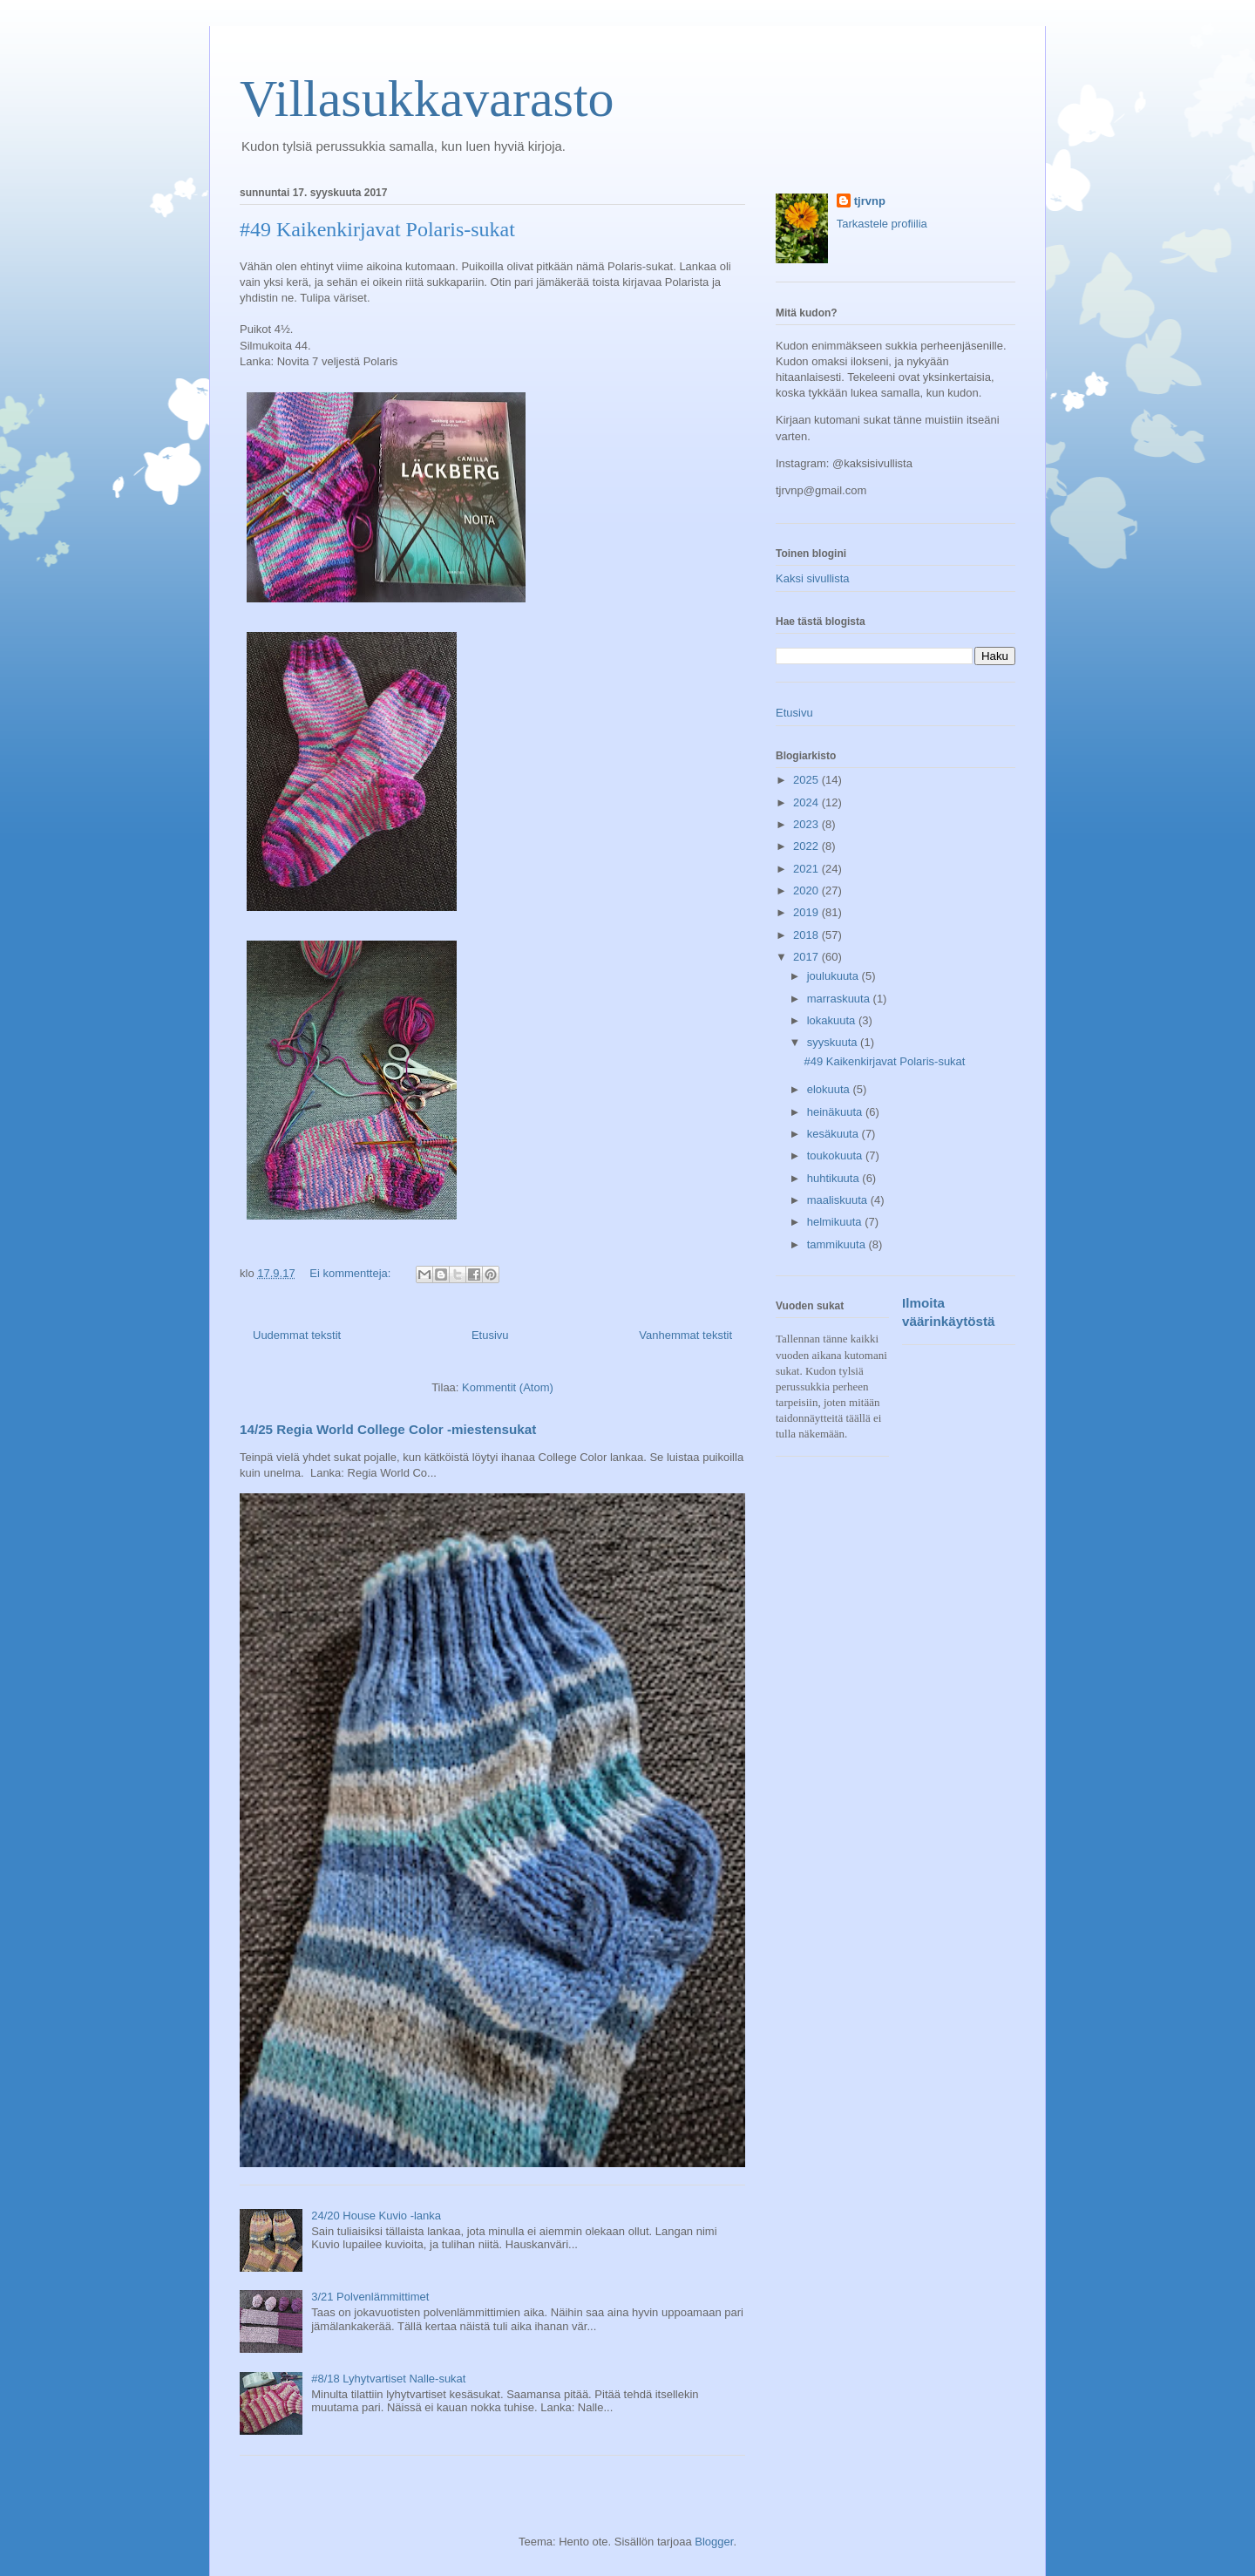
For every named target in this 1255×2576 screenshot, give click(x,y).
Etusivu (490, 1335)
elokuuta (830, 1089)
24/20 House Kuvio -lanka (376, 2215)
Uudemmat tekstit (297, 1335)
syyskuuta (833, 1042)
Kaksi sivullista (813, 578)
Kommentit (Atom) (507, 1387)
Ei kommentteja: (351, 1273)
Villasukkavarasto (427, 98)
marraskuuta (840, 998)
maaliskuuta (839, 1199)
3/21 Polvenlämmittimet (370, 2296)
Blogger (714, 2541)
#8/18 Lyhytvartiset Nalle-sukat (388, 2378)
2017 (807, 956)
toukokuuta (836, 1155)
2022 (807, 846)
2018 (807, 934)
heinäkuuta (836, 1111)
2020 (807, 890)
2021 (807, 868)
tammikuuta (838, 1244)
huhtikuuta (835, 1178)
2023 (807, 824)
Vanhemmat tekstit (685, 1335)
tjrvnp (869, 200)
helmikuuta (836, 1221)
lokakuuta (832, 1020)
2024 (807, 802)
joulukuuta (834, 975)
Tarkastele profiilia (882, 223)
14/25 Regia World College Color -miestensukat (388, 1429)
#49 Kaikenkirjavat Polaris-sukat (377, 229)
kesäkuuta (834, 1133)
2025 (807, 779)
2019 (807, 912)
